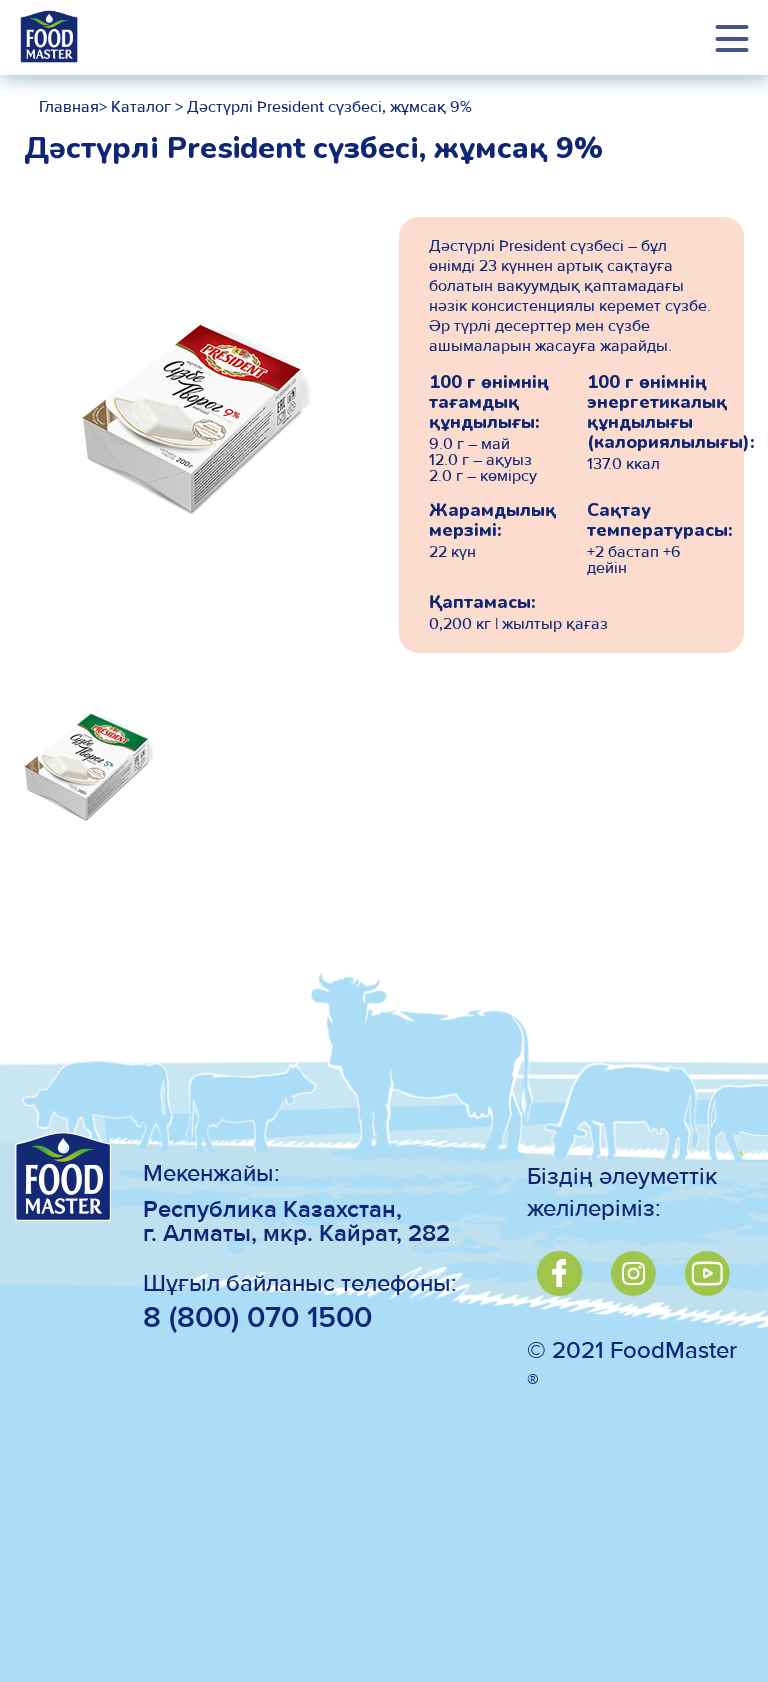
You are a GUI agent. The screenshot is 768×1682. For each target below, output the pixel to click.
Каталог (139, 108)
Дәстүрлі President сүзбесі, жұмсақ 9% (329, 108)
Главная (69, 108)
